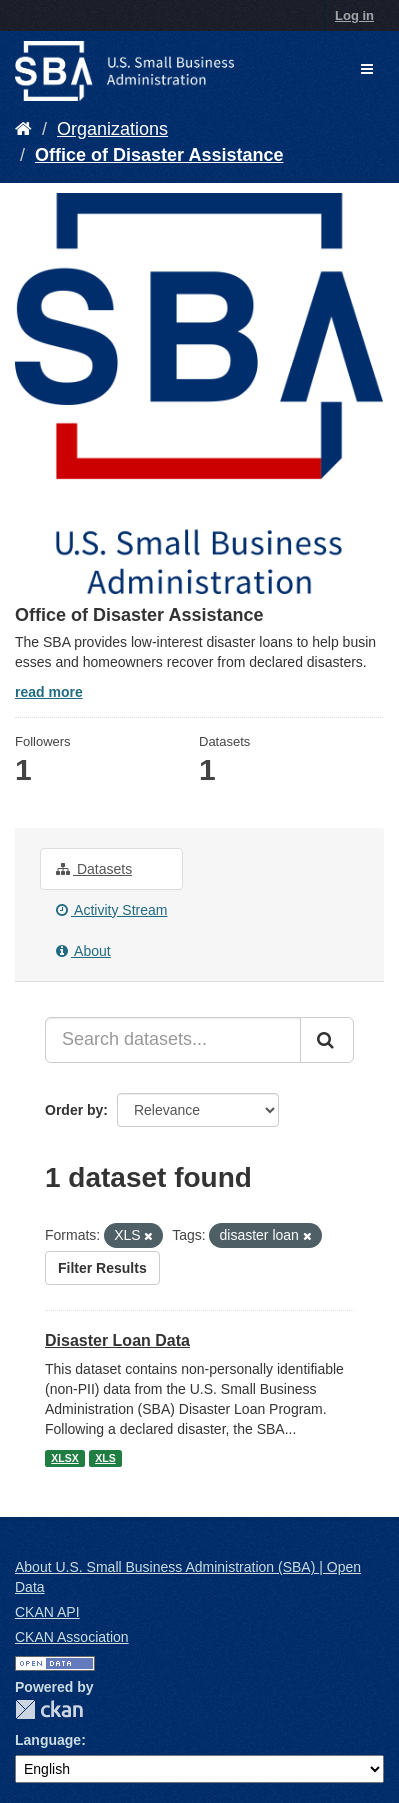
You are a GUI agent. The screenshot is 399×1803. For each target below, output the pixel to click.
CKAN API (47, 1612)
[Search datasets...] (173, 1040)
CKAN (49, 1709)
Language (48, 1740)
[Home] (23, 129)
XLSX (64, 1458)
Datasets (94, 869)
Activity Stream (111, 910)
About (83, 951)
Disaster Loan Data (117, 1340)
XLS (105, 1458)
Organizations (112, 129)
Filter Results (102, 1268)
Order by (74, 1110)
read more (49, 692)
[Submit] (327, 1040)
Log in (354, 15)
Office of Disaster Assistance (159, 155)
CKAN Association (72, 1637)
